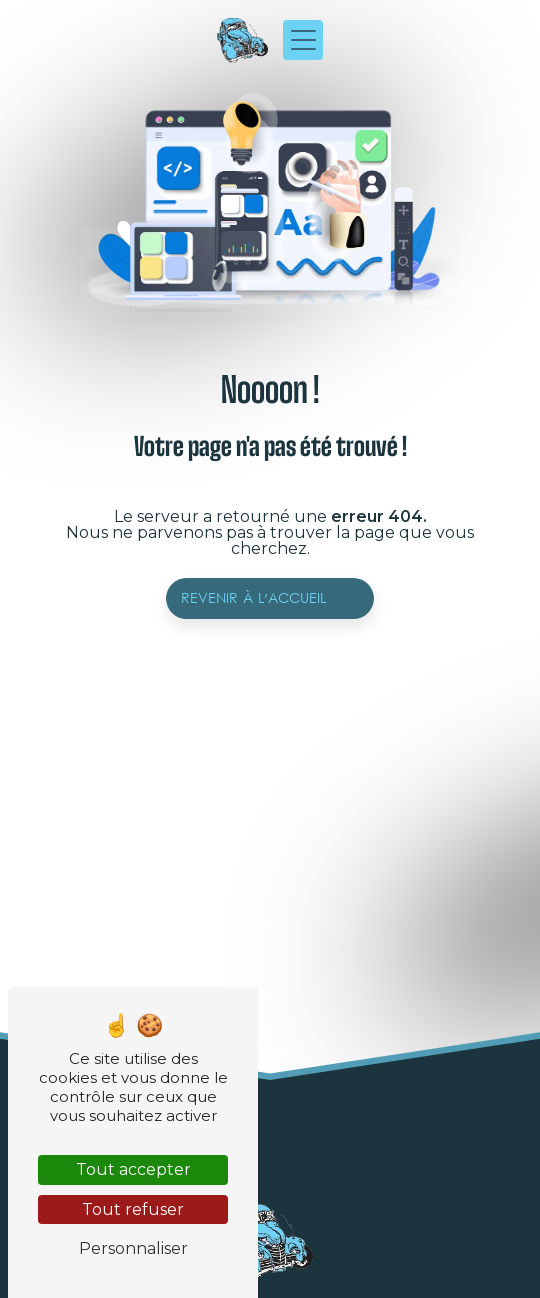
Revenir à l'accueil (253, 598)
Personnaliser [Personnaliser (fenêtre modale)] (133, 1248)
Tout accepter (133, 1169)
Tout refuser (133, 1209)
